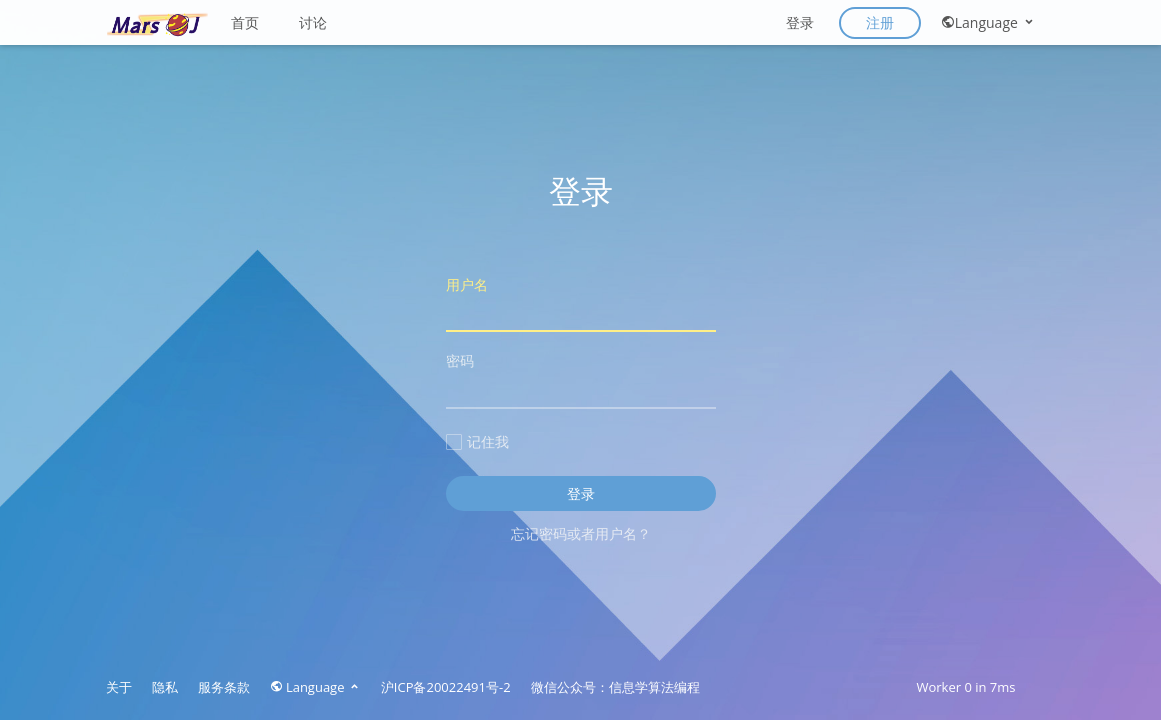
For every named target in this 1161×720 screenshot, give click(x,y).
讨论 (313, 22)
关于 (119, 687)
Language (988, 22)
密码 (581, 379)
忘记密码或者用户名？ (581, 533)
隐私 (165, 687)
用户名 (581, 303)
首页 (245, 22)
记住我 (477, 441)
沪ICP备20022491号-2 (446, 687)
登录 (800, 22)
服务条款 (224, 687)
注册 (880, 22)
